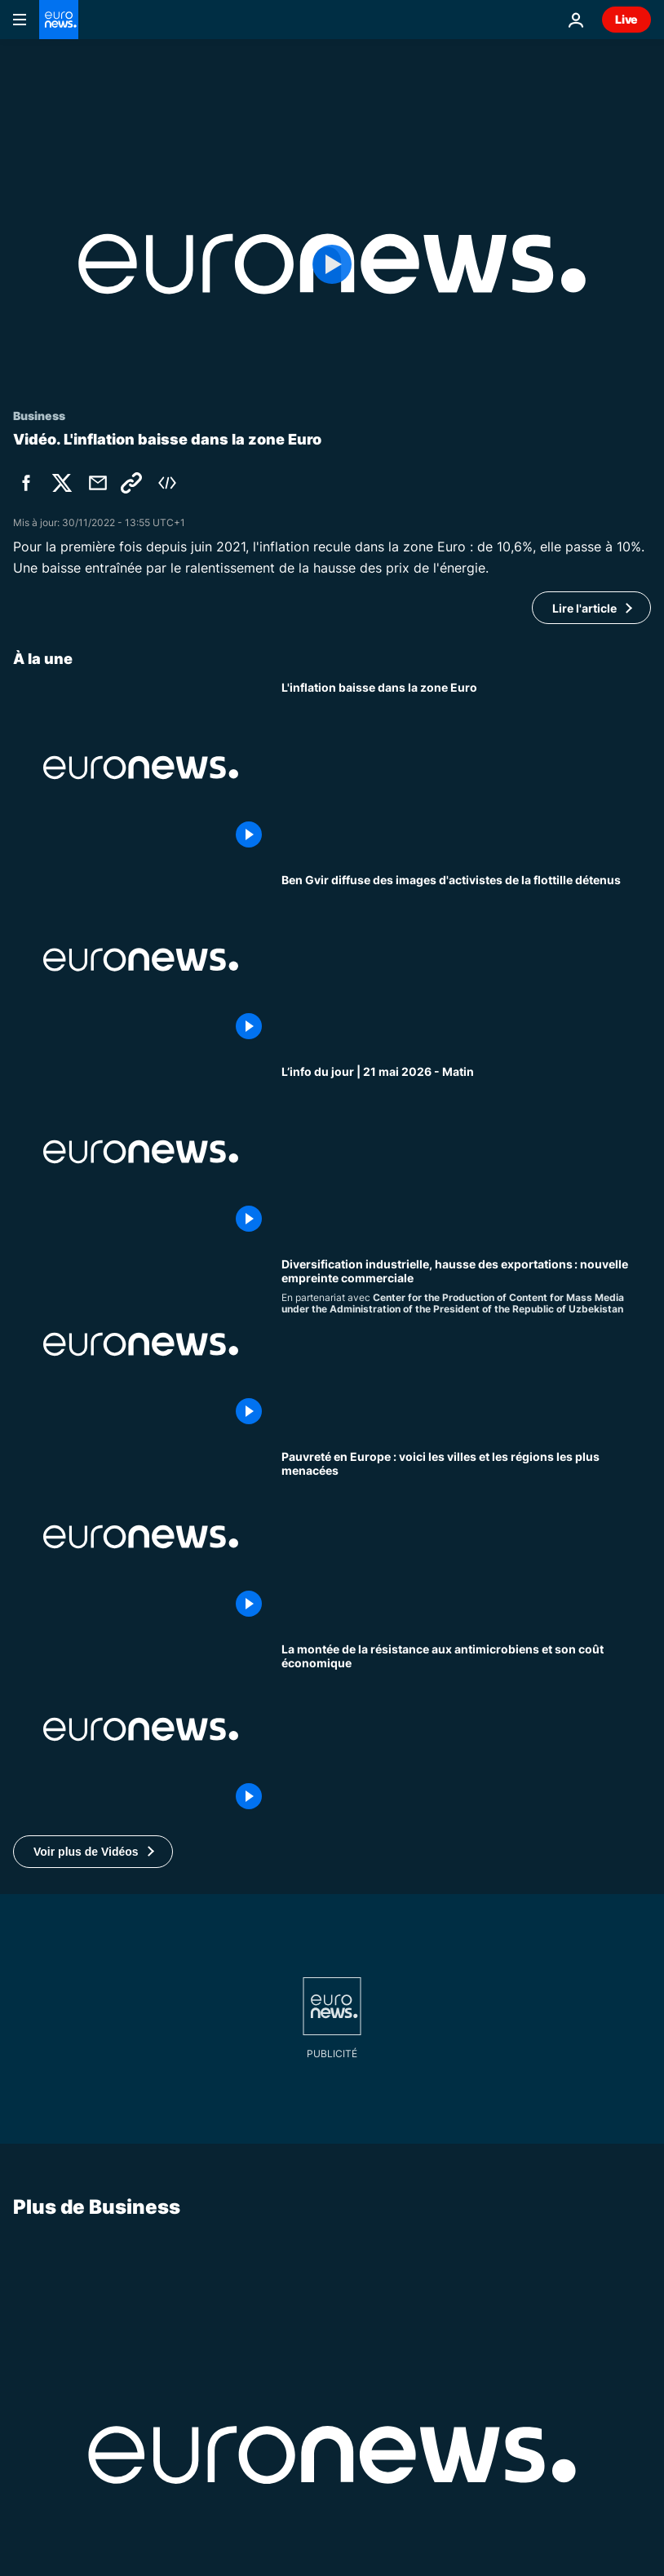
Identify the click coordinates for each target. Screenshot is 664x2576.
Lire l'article (584, 608)
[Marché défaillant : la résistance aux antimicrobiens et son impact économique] (466, 1729)
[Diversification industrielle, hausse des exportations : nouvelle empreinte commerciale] (466, 1344)
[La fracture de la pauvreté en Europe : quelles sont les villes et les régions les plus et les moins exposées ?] (466, 1536)
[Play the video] (332, 264)
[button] (93, 1851)
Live (626, 19)
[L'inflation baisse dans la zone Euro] (466, 767)
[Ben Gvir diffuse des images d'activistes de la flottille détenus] (466, 960)
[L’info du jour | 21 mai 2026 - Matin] (466, 1151)
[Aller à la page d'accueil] (58, 19)
